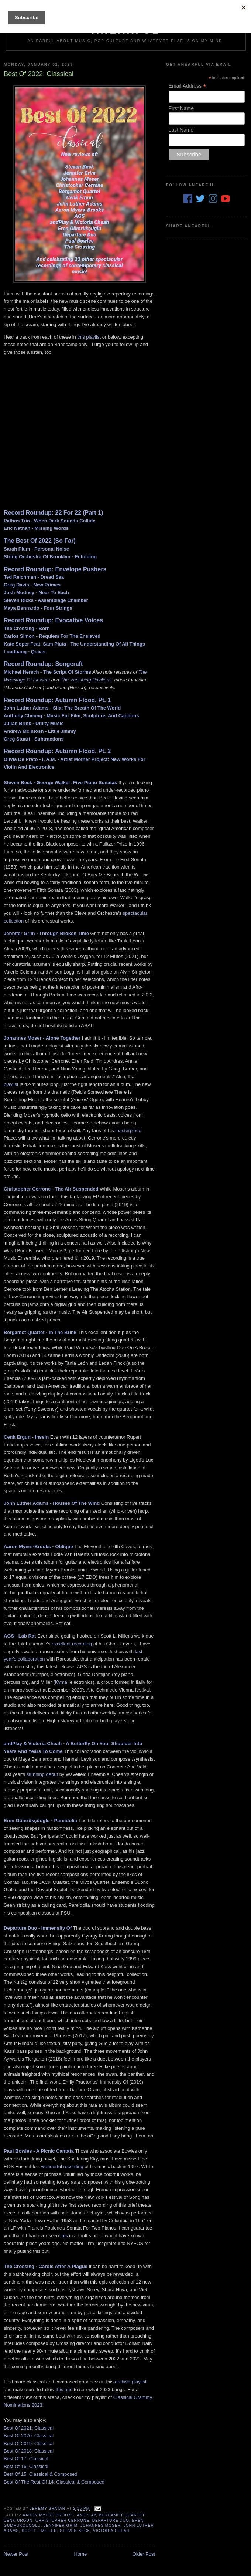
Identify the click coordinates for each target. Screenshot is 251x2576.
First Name (181, 108)
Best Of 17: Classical (26, 2458)
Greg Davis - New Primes (32, 585)
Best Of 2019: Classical (29, 2443)
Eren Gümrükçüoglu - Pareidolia (40, 1820)
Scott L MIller (39, 2531)
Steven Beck (75, 2531)
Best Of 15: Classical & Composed (40, 2474)
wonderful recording (62, 2166)
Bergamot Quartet (122, 2515)
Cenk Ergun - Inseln (26, 1437)
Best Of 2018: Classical (29, 2451)
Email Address (187, 85)
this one (64, 2389)
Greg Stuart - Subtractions (34, 739)
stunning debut (42, 1774)
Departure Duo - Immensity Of (38, 1928)
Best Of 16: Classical (26, 2466)
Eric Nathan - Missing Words (36, 528)
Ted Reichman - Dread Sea (34, 577)
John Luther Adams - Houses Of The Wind (52, 1503)
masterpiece (128, 1130)
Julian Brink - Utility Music (34, 723)
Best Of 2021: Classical (29, 2428)
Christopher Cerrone (62, 2520)
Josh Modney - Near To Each (36, 592)
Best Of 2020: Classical (29, 2435)
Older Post (144, 2554)
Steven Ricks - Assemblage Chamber (46, 600)
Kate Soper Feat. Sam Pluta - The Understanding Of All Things (74, 644)
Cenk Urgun (18, 2520)
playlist (11, 1084)
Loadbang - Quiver (25, 651)
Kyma (61, 1682)
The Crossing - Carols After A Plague (45, 2266)
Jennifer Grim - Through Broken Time (46, 933)
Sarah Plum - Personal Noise (36, 549)
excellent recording (72, 1643)
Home (80, 2554)
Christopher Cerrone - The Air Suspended (51, 1189)
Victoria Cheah (111, 2531)
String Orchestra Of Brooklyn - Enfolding (50, 556)
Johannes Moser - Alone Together (42, 1038)
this (64, 2235)
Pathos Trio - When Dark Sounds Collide (49, 521)
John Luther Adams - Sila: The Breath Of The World (62, 708)
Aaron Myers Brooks (48, 2515)
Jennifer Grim (61, 2525)
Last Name (181, 130)
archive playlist (130, 2381)
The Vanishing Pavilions (86, 680)
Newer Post (16, 2554)
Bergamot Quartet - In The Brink (40, 1332)
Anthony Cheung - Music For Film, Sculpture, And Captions (71, 715)
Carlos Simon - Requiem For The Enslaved (52, 636)
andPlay (86, 2515)
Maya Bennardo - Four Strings (38, 608)
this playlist (89, 337)
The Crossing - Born (27, 628)
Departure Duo (110, 2520)
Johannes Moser (100, 2525)
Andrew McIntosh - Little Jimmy (40, 731)
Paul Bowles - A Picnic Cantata (39, 2151)
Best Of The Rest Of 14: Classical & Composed (54, 2482)
